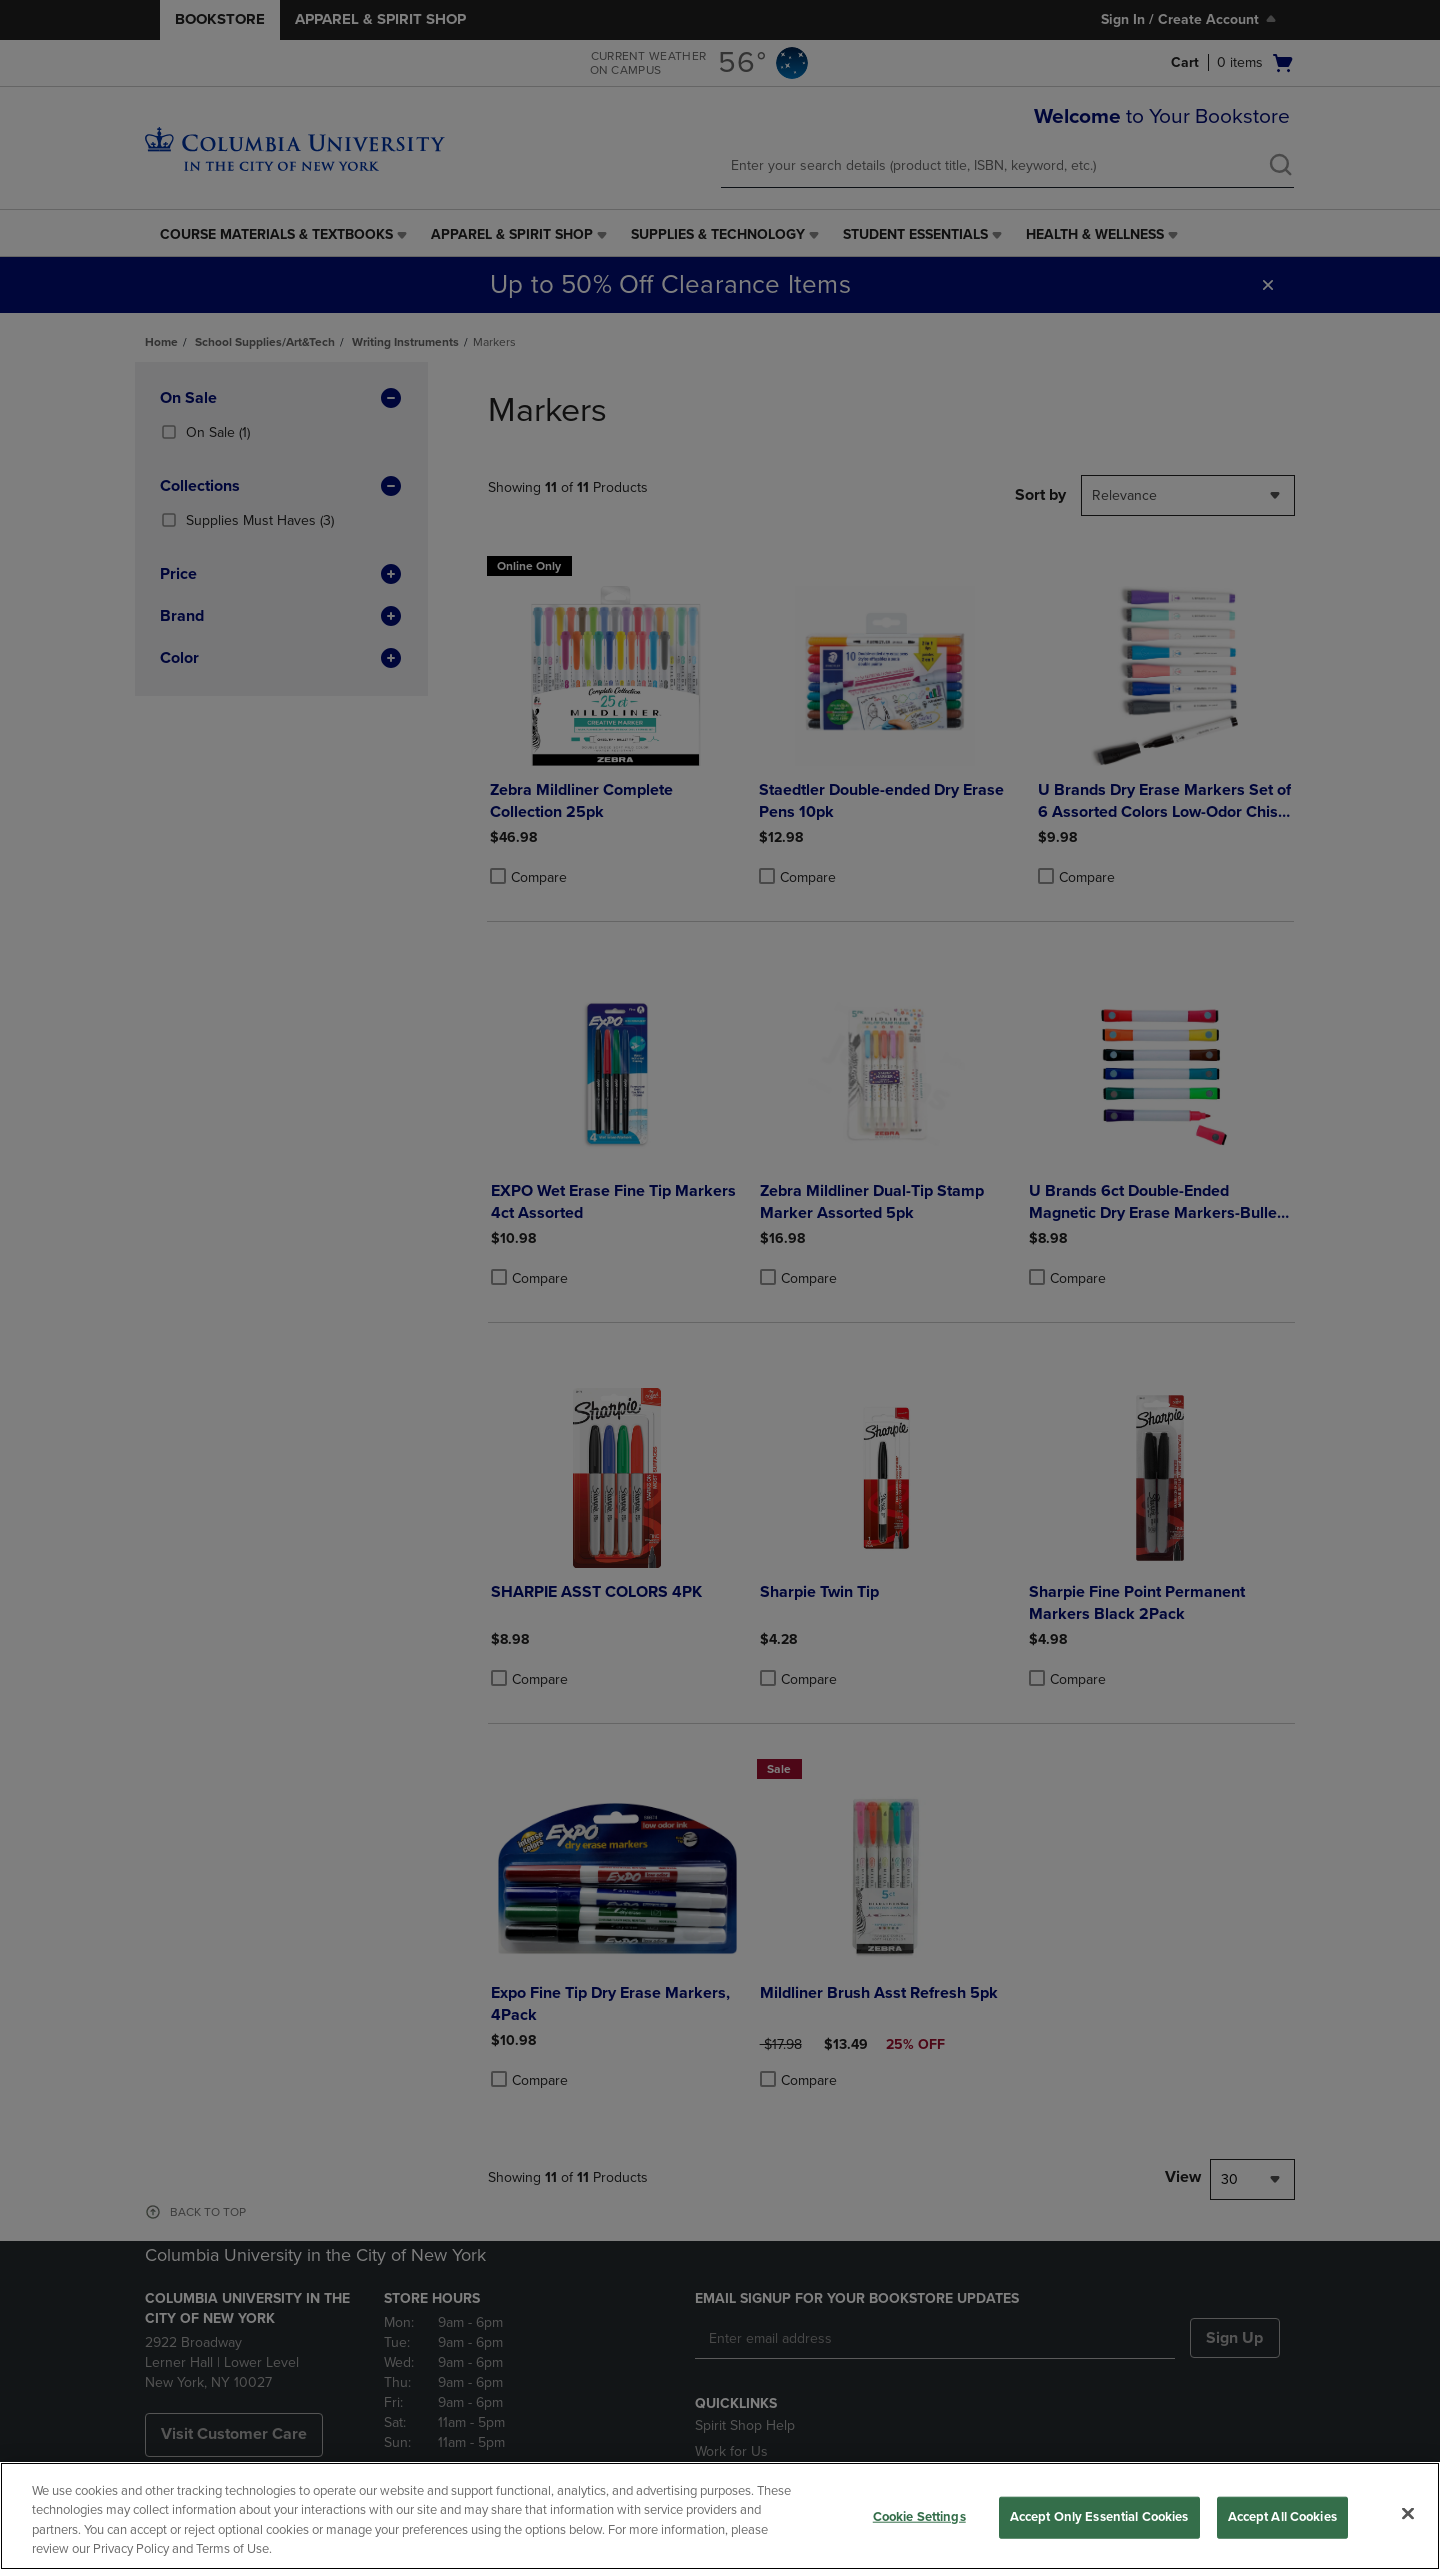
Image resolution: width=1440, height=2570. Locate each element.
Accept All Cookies (1282, 2517)
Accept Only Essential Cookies (1099, 2517)
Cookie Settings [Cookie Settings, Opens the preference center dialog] (919, 2517)
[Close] (1408, 2513)
